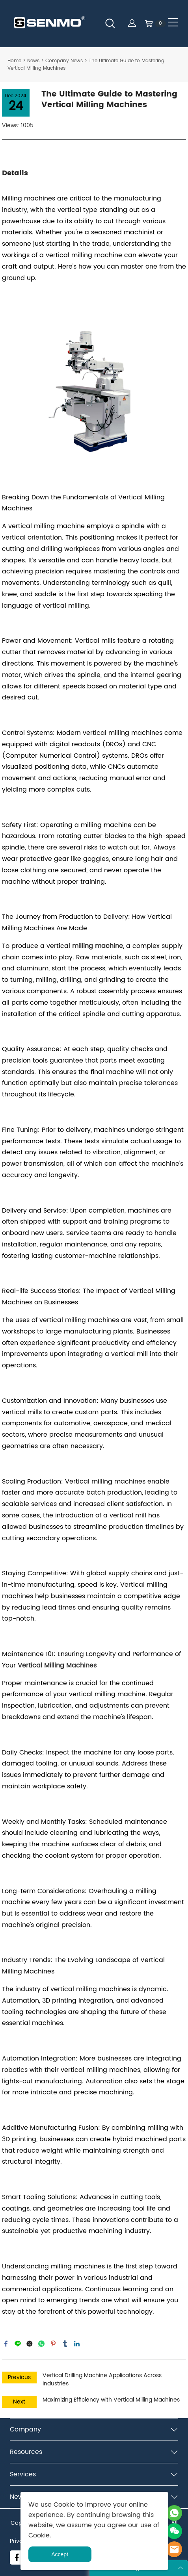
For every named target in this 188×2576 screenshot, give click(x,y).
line (18, 2344)
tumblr (65, 2344)
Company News (64, 61)
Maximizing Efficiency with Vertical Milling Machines (111, 2399)
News (33, 61)
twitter (30, 2344)
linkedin (77, 2344)
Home (14, 61)
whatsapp (41, 2344)
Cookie (64, 2505)
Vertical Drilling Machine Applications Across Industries (102, 2379)
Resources (26, 2452)
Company (25, 2429)
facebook (6, 2344)
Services (23, 2474)
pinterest (53, 2344)
